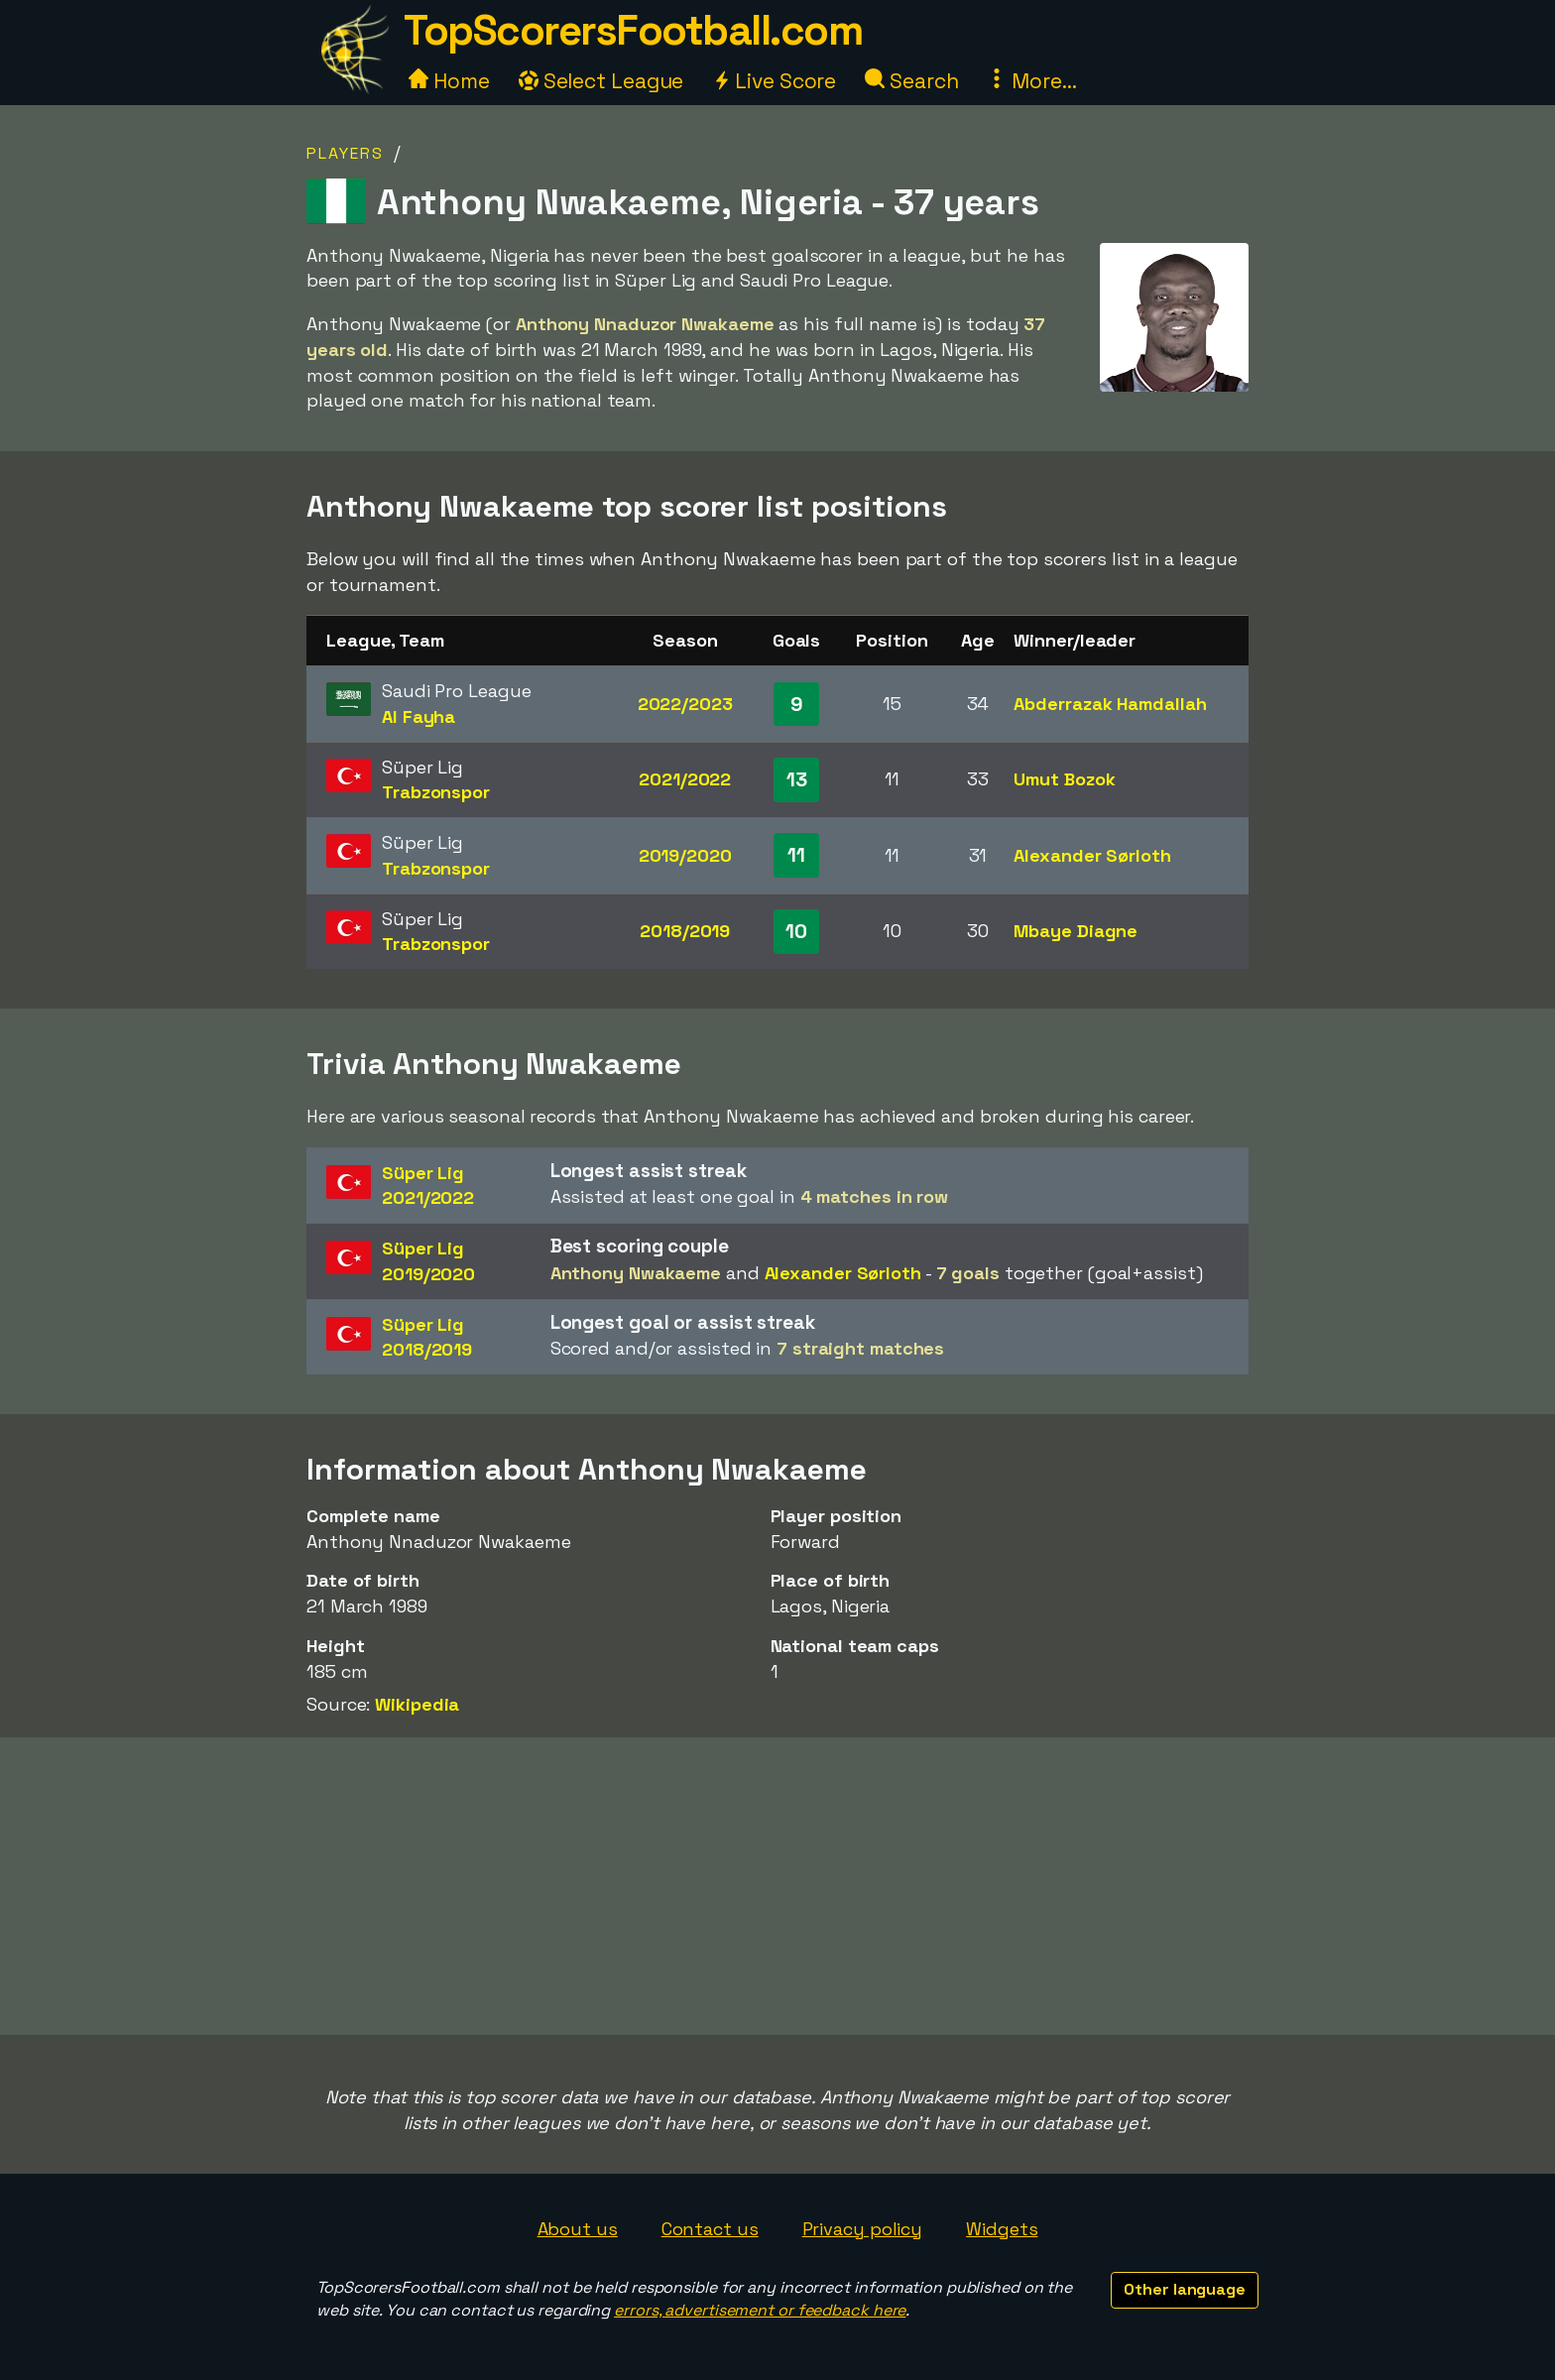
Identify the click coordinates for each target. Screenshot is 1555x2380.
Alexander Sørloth (1092, 855)
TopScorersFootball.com (633, 30)
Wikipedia (417, 1704)
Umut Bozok (1064, 779)
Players (345, 153)
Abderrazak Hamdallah (1110, 703)
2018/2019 (685, 930)
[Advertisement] (777, 1886)
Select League (601, 80)
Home (449, 80)
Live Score (774, 80)
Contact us (710, 2228)
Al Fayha (418, 716)
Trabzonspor (436, 791)
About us (578, 2228)
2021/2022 (685, 779)
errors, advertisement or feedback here (759, 2310)
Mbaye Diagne (1075, 930)
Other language (1185, 2289)
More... (1031, 80)
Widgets (1001, 2228)
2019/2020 (685, 855)
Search (911, 80)
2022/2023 (685, 703)
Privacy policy (862, 2228)
